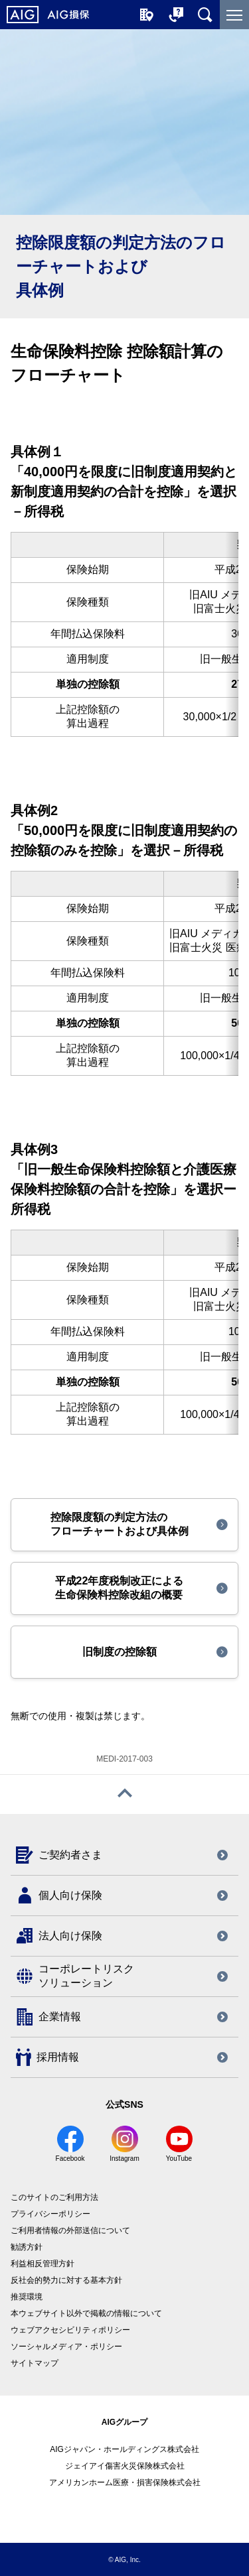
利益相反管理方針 (42, 2263)
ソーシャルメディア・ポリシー (66, 2346)
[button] (124, 1524)
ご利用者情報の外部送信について (70, 2230)
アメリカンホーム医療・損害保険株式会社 (125, 2482)
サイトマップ (34, 2363)
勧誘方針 (26, 2247)
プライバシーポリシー (50, 2214)
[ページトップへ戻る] (124, 1794)
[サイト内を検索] (205, 14)
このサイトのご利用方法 (54, 2197)
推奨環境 (26, 2296)
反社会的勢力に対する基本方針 (66, 2280)
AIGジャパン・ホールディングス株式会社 (124, 2449)
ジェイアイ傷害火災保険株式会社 (125, 2466)
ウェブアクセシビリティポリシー (70, 2330)
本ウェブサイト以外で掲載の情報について (86, 2313)
